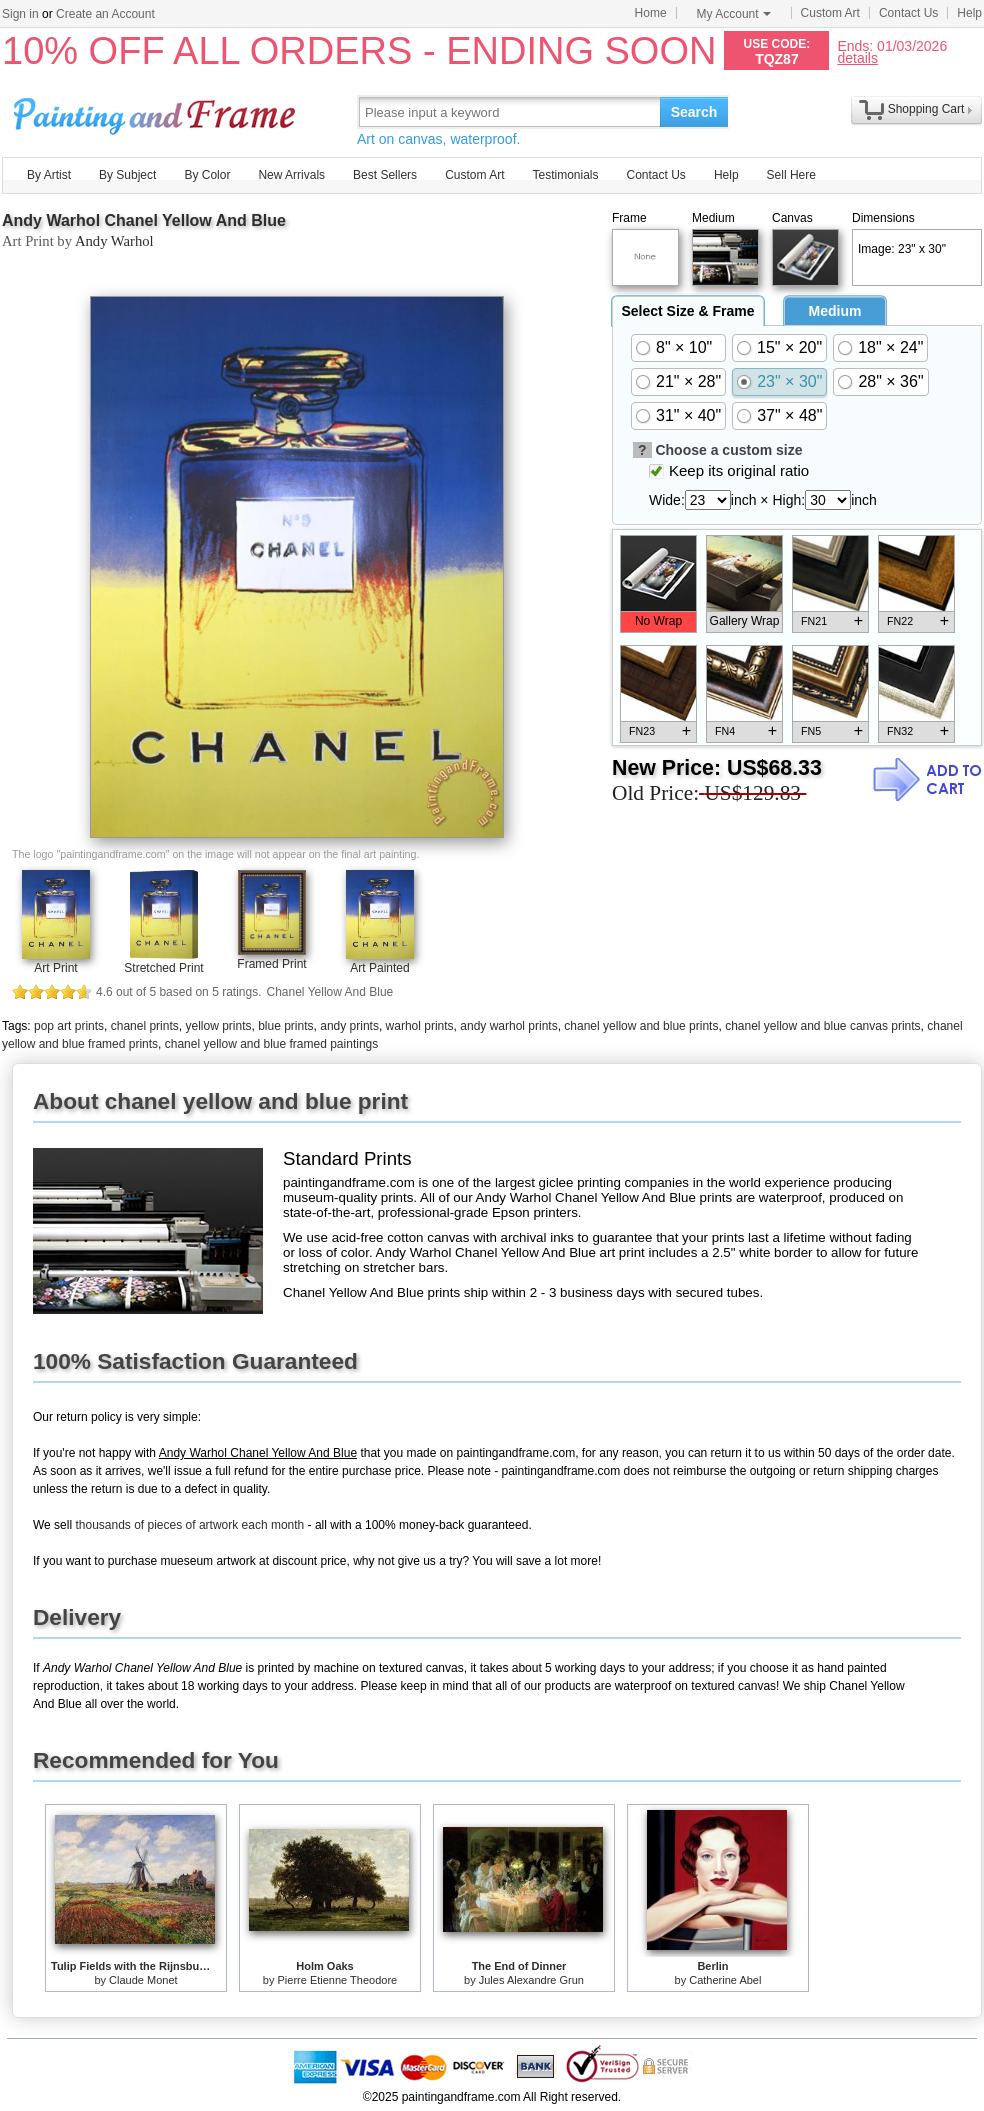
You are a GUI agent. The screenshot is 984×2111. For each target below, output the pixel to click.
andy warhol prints (508, 1026)
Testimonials (565, 175)
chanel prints (145, 1026)
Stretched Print (163, 968)
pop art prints (69, 1026)
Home (651, 13)
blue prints (285, 1026)
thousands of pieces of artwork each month (189, 1525)
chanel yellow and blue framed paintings (271, 1044)
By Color (207, 175)
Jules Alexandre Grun (531, 1980)
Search (694, 112)
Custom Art (830, 13)
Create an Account (105, 14)
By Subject (127, 175)
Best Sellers (385, 175)
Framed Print (271, 964)
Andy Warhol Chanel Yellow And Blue (144, 220)
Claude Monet (143, 1980)
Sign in (20, 14)
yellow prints (218, 1026)
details (857, 57)
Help (969, 13)
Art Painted (379, 968)
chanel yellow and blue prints (641, 1026)
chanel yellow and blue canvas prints (822, 1026)
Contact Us (908, 13)
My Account (734, 14)
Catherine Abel (725, 1980)
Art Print (55, 968)
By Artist (49, 175)
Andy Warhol (114, 241)
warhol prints (420, 1026)
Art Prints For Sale (157, 111)
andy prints (349, 1026)
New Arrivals (291, 175)
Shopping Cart (926, 109)
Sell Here (791, 175)
